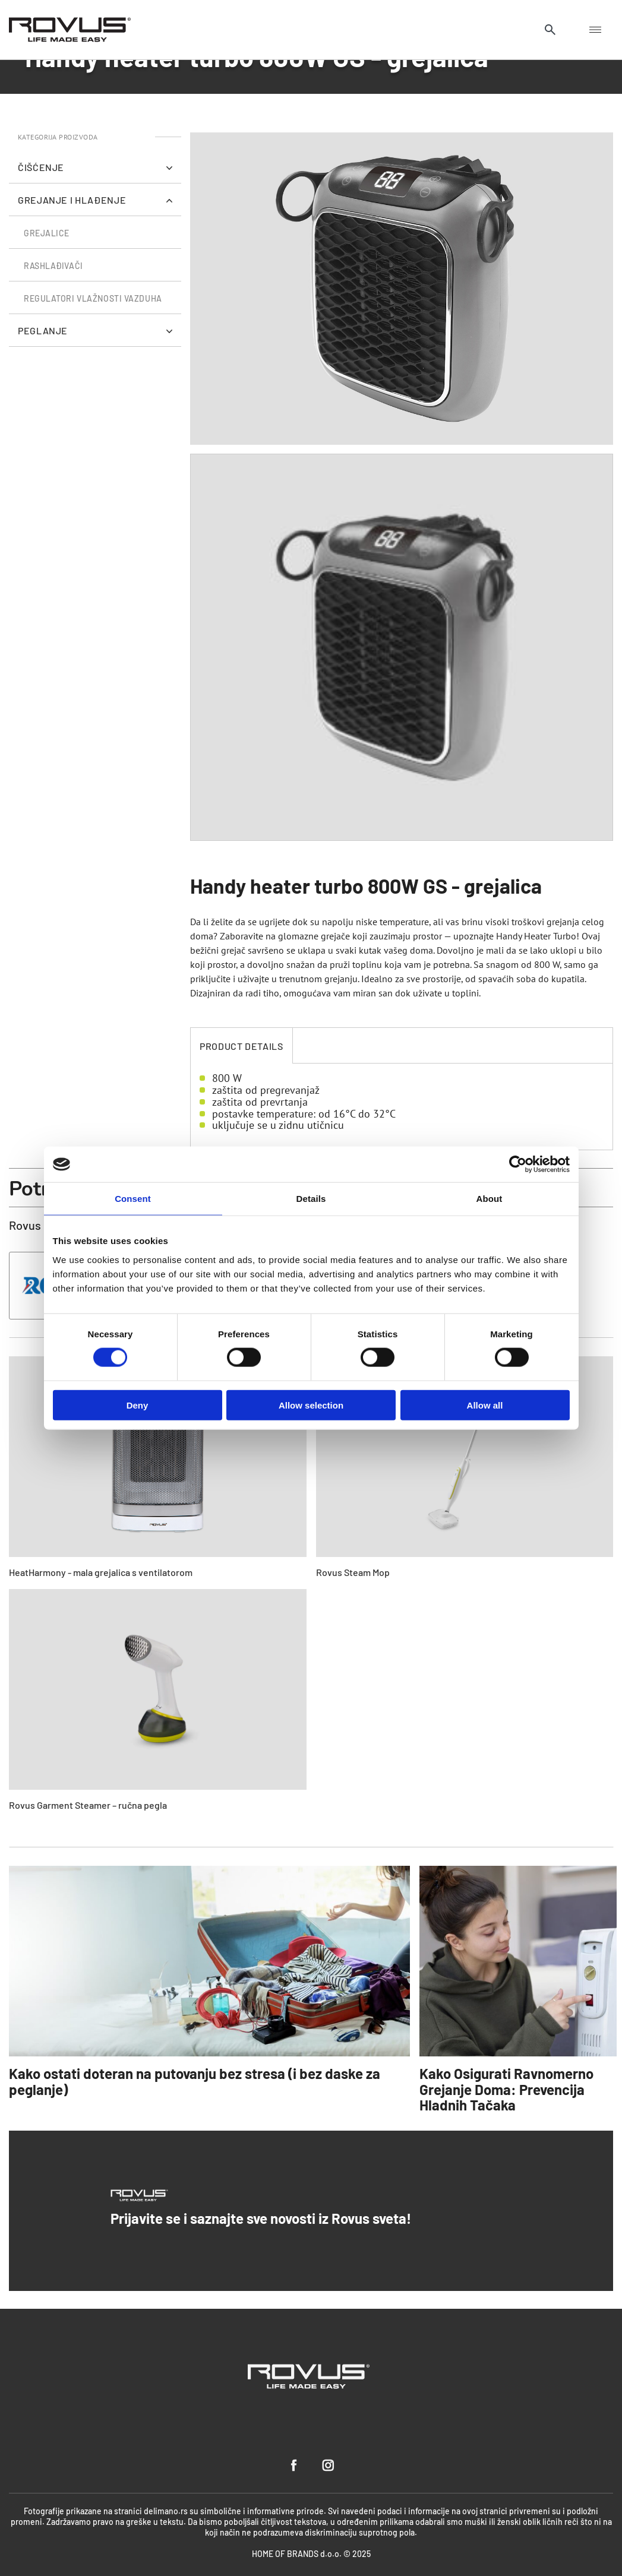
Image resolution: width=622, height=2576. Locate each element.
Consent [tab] (133, 1199)
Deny (138, 1405)
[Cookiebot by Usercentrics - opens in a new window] (518, 1164)
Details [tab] (311, 1199)
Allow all (485, 1405)
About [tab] (489, 1199)
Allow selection (311, 1405)
